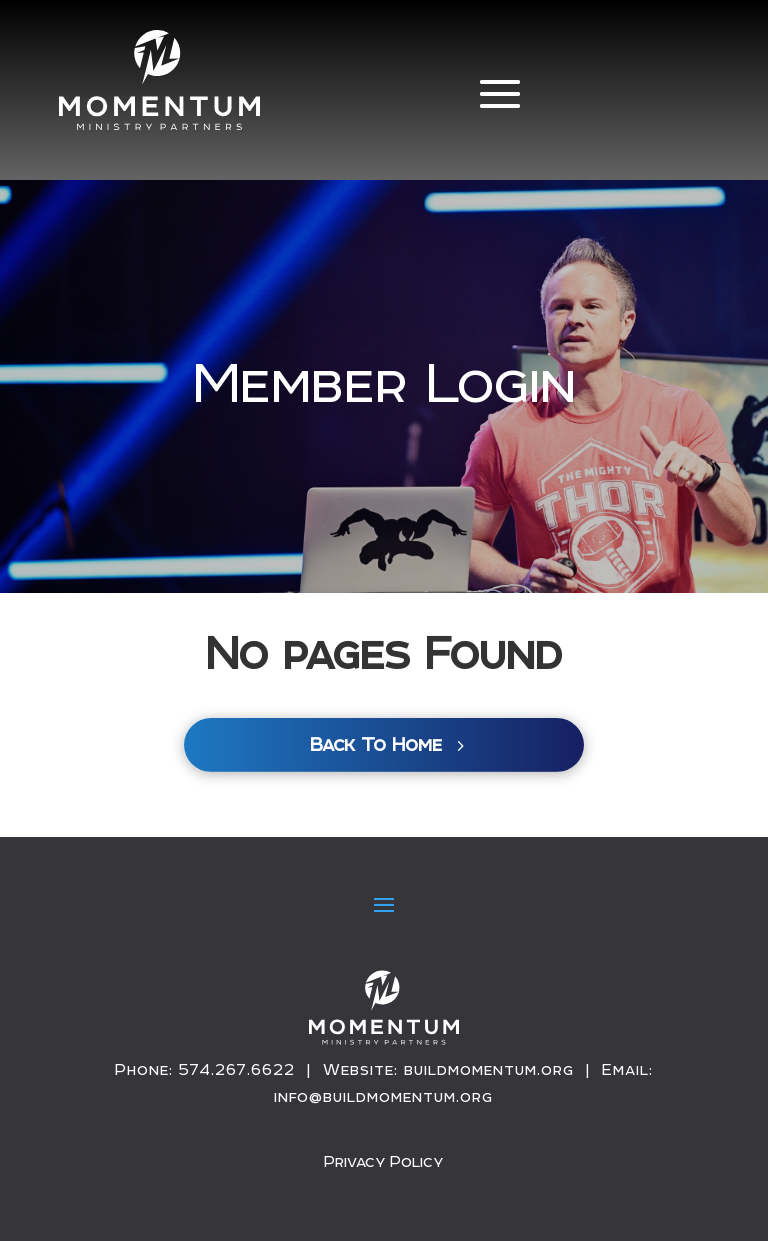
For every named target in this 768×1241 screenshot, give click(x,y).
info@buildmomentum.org (383, 1096)
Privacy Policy (383, 1160)
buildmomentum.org (489, 1069)
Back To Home (376, 744)
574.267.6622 (237, 1069)
